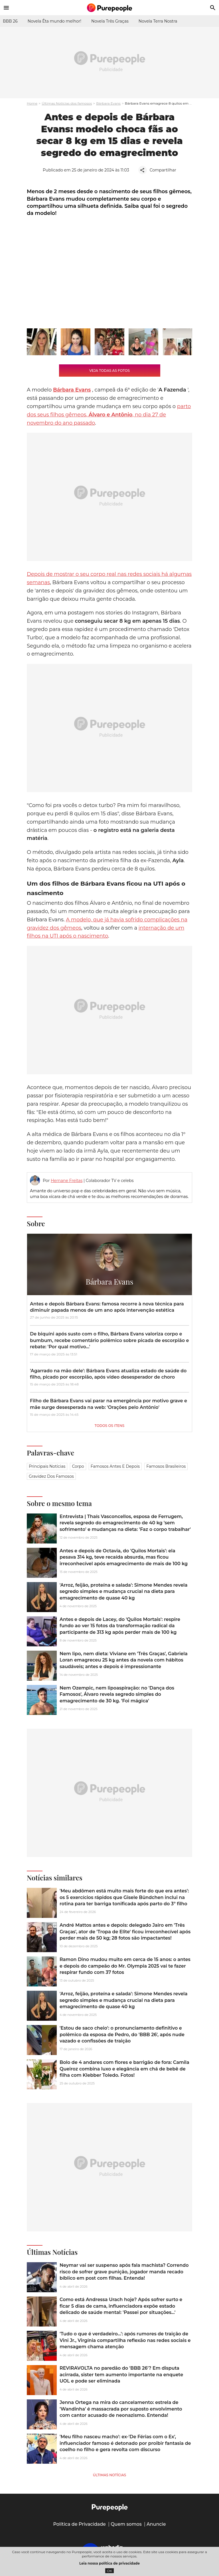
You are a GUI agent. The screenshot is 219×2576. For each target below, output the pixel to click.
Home (32, 103)
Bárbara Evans (108, 103)
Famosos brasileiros (166, 1466)
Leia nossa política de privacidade (109, 2563)
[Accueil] (109, 7)
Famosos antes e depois (115, 1466)
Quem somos (126, 2524)
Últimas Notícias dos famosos (67, 103)
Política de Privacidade (79, 2524)
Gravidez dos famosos (51, 1476)
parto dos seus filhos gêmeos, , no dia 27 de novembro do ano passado (109, 414)
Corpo (78, 1466)
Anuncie (156, 2524)
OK (109, 2571)
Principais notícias (47, 1466)
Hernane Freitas (66, 1180)
